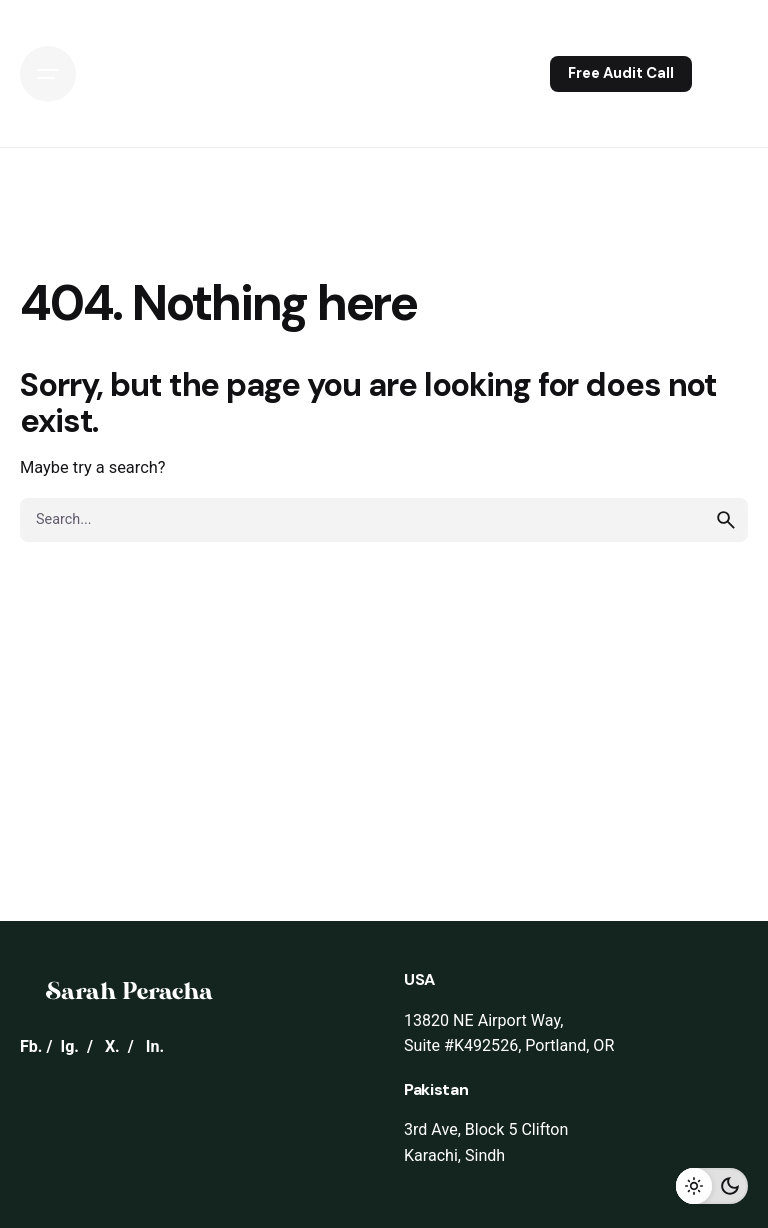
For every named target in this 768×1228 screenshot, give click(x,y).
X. (112, 1046)
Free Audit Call (621, 73)
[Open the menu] (48, 74)
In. (155, 1046)
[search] (726, 520)
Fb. (31, 1046)
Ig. (69, 1046)
